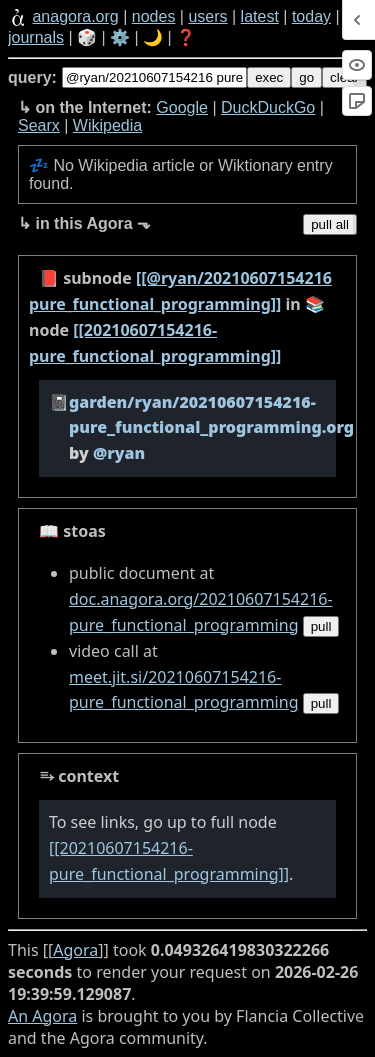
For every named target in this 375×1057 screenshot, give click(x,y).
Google (182, 107)
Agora (75, 950)
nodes (154, 16)
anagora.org (75, 16)
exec (269, 77)
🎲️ (87, 37)
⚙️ (120, 37)
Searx (39, 125)
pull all (330, 224)
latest (260, 16)
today (311, 16)
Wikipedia (107, 125)
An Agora (42, 1016)
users (207, 16)
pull (321, 626)
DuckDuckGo (268, 107)
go (306, 77)
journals (36, 37)
